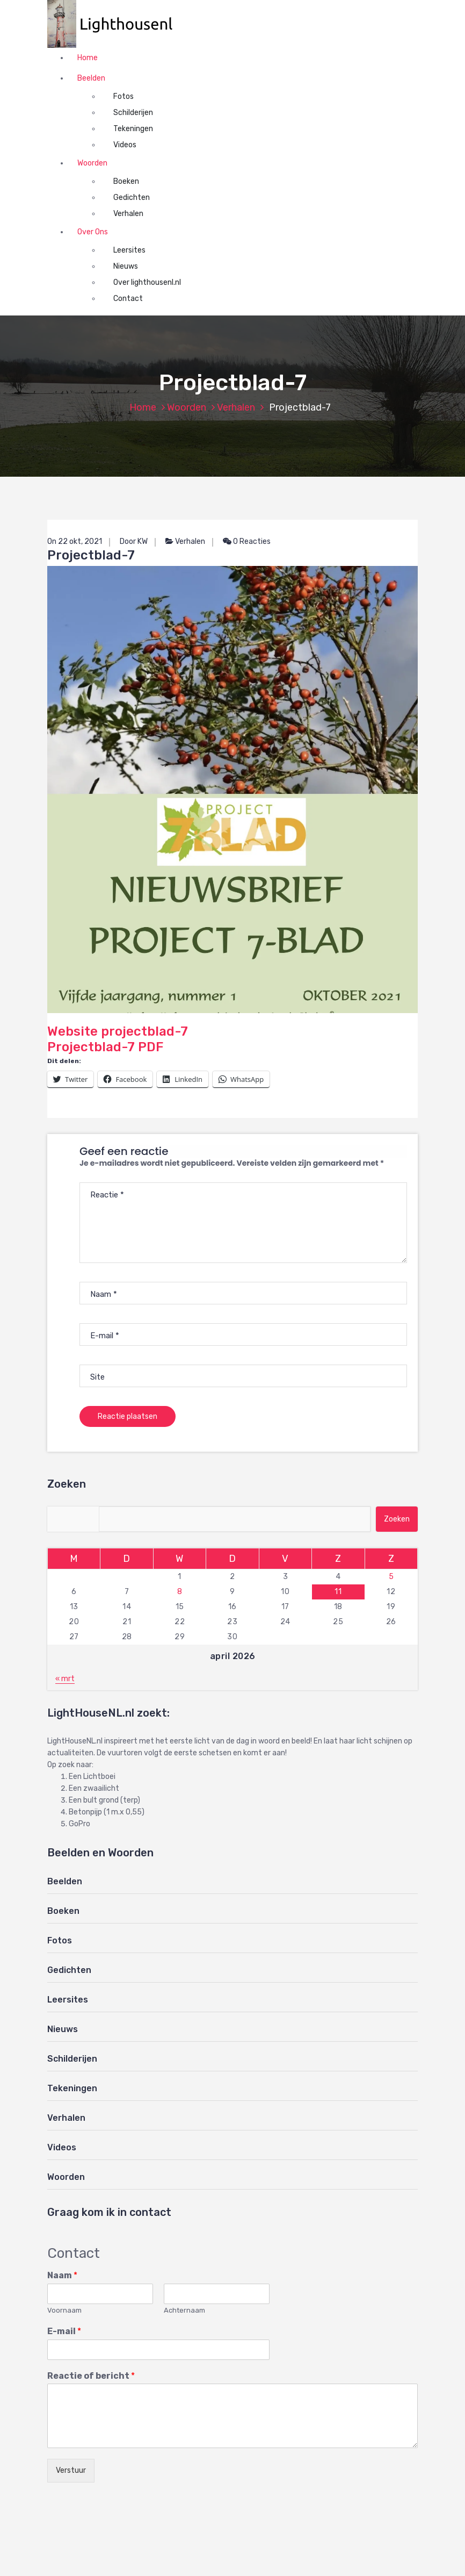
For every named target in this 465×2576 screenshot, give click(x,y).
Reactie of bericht (91, 2376)
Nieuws (125, 266)
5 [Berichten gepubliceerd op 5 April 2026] (391, 1576)
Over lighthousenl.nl (147, 282)
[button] (115, 24)
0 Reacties (247, 541)
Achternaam (184, 2310)
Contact (128, 298)
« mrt (65, 1678)
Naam (62, 2275)
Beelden (91, 78)
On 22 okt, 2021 (74, 541)
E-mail (64, 2331)
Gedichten (131, 197)
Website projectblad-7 (232, 802)
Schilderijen (133, 112)
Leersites (129, 250)
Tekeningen (133, 128)
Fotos (123, 96)
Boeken (126, 181)
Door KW (134, 541)
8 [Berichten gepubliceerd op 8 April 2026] (180, 1591)
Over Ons (92, 231)
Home (87, 57)
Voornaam (64, 2310)
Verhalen (128, 213)
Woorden (92, 163)
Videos (124, 144)
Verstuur (71, 2470)
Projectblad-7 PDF (105, 1046)
